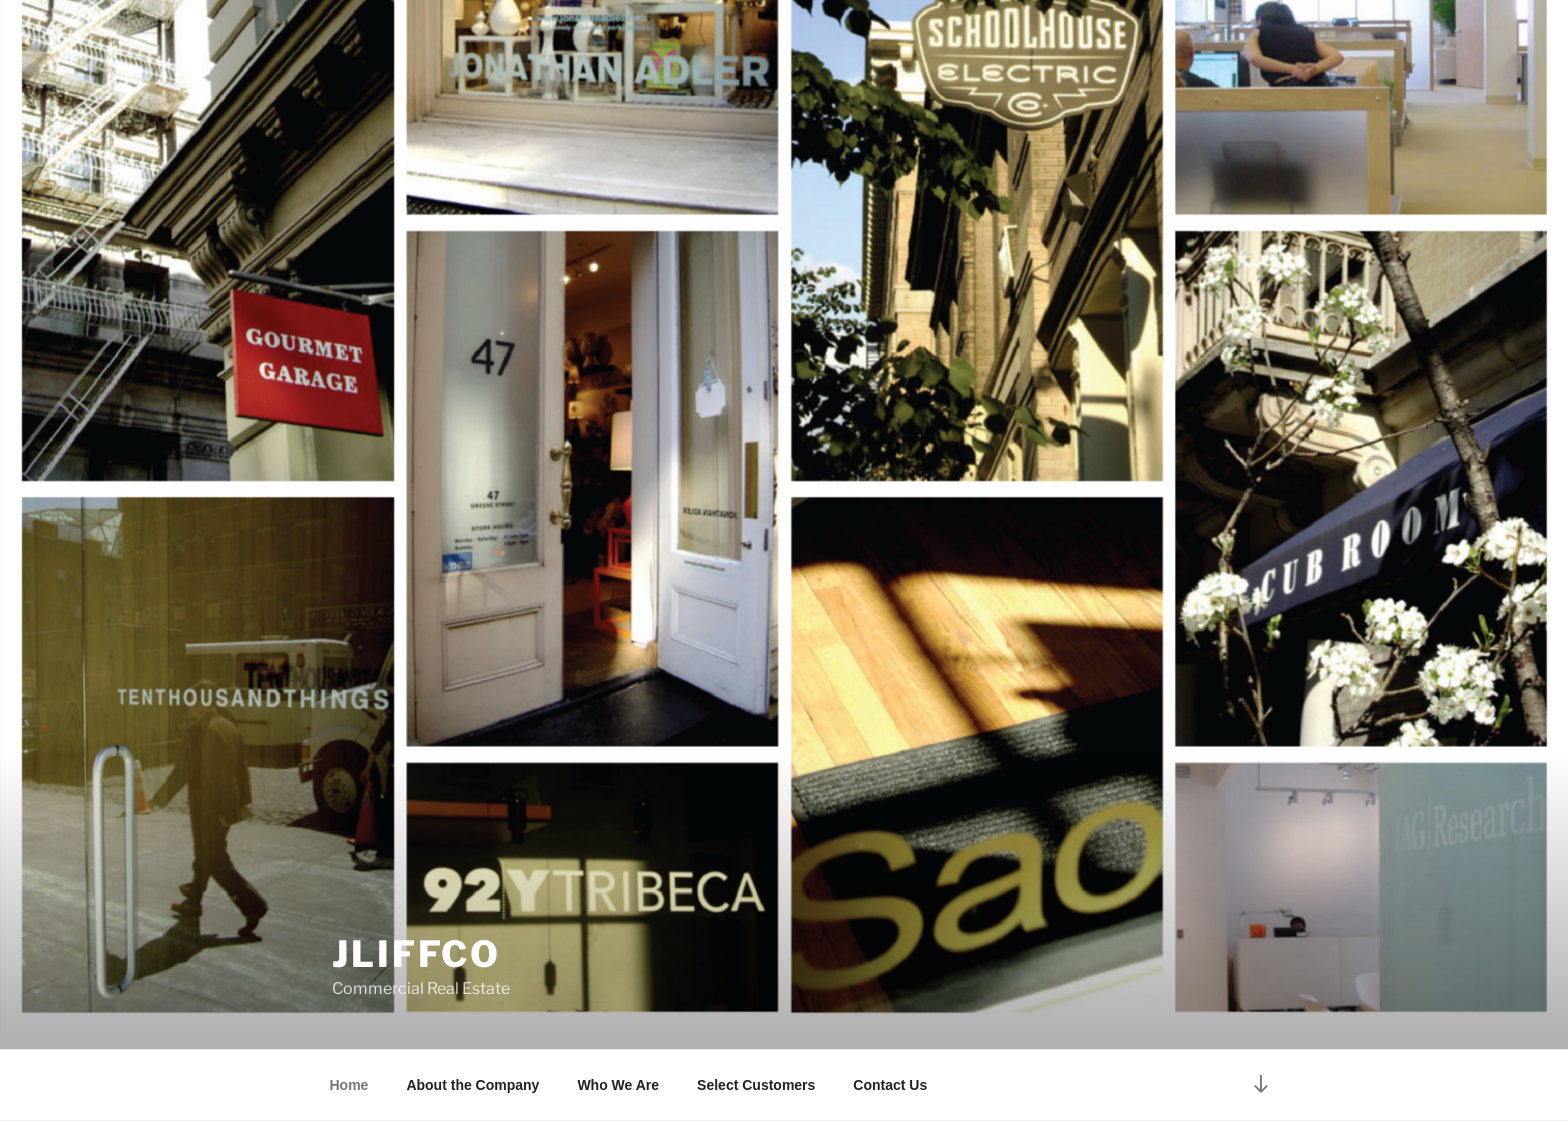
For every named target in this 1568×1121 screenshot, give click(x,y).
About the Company (472, 1085)
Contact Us (890, 1085)
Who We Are (618, 1085)
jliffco (416, 954)
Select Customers (756, 1085)
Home (349, 1085)
